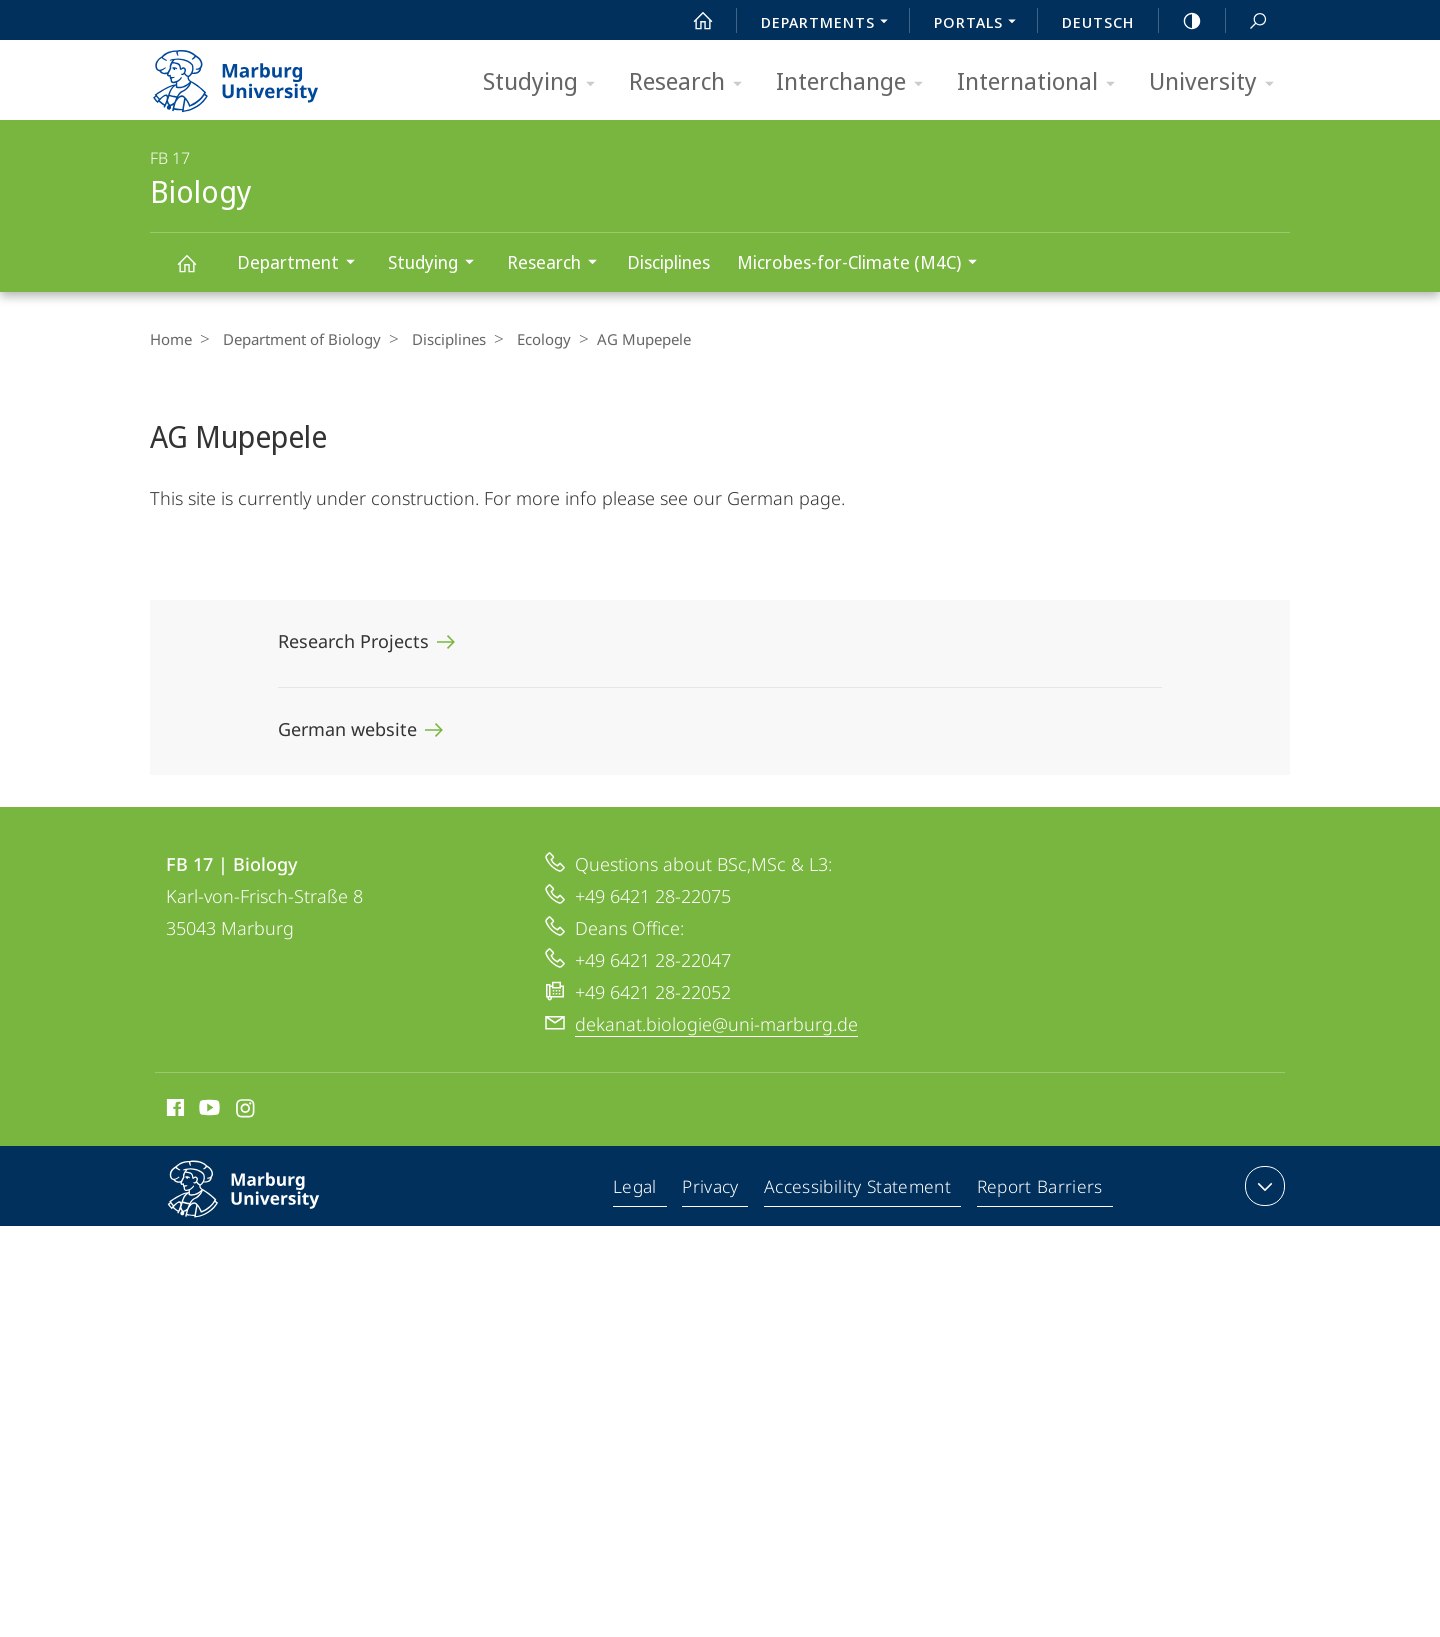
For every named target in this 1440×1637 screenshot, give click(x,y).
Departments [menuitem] (830, 24)
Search (1247, 21)
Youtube (207, 1111)
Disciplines (668, 262)
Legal (640, 1190)
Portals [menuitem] (980, 24)
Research (692, 82)
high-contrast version (1181, 21)
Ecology (529, 339)
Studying (545, 82)
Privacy (714, 1190)
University (1218, 82)
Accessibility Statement (860, 1190)
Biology (198, 272)
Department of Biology (297, 339)
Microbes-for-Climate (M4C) (863, 264)
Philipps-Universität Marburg (265, 1205)
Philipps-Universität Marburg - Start (257, 74)
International (1042, 82)
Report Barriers (1039, 1190)
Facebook (173, 1111)
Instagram (246, 1111)
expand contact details (1262, 1186)
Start (692, 21)
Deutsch (1098, 22)
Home (171, 339)
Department (302, 264)
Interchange (856, 82)
